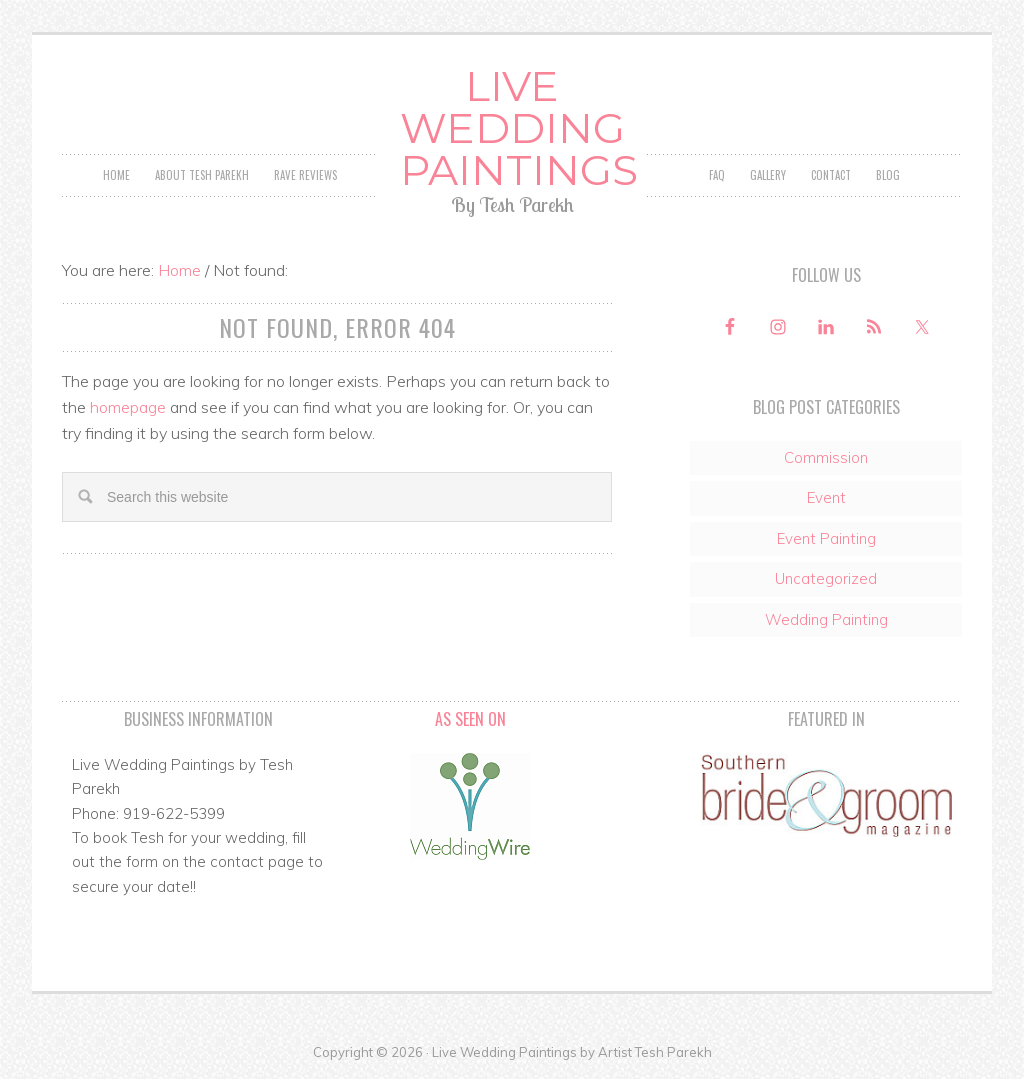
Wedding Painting (826, 619)
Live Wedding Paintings (512, 128)
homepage (128, 407)
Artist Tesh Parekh (655, 1052)
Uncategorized (826, 578)
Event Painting (826, 538)
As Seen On (470, 719)
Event (826, 497)
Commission (826, 457)
